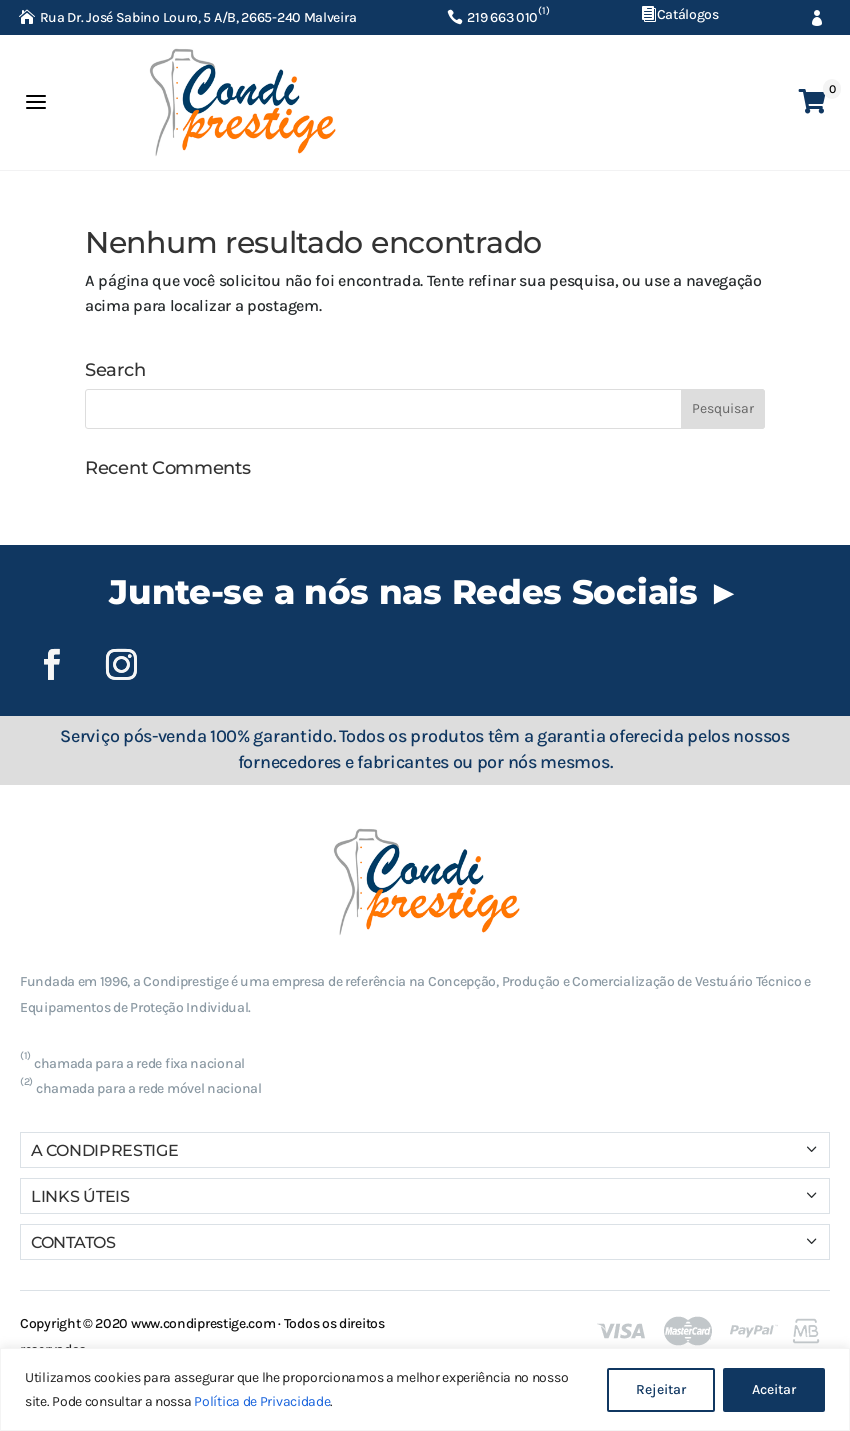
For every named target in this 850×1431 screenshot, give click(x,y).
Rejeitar (661, 1389)
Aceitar (774, 1389)
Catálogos (688, 14)
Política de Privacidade (262, 1401)
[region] (425, 1389)
